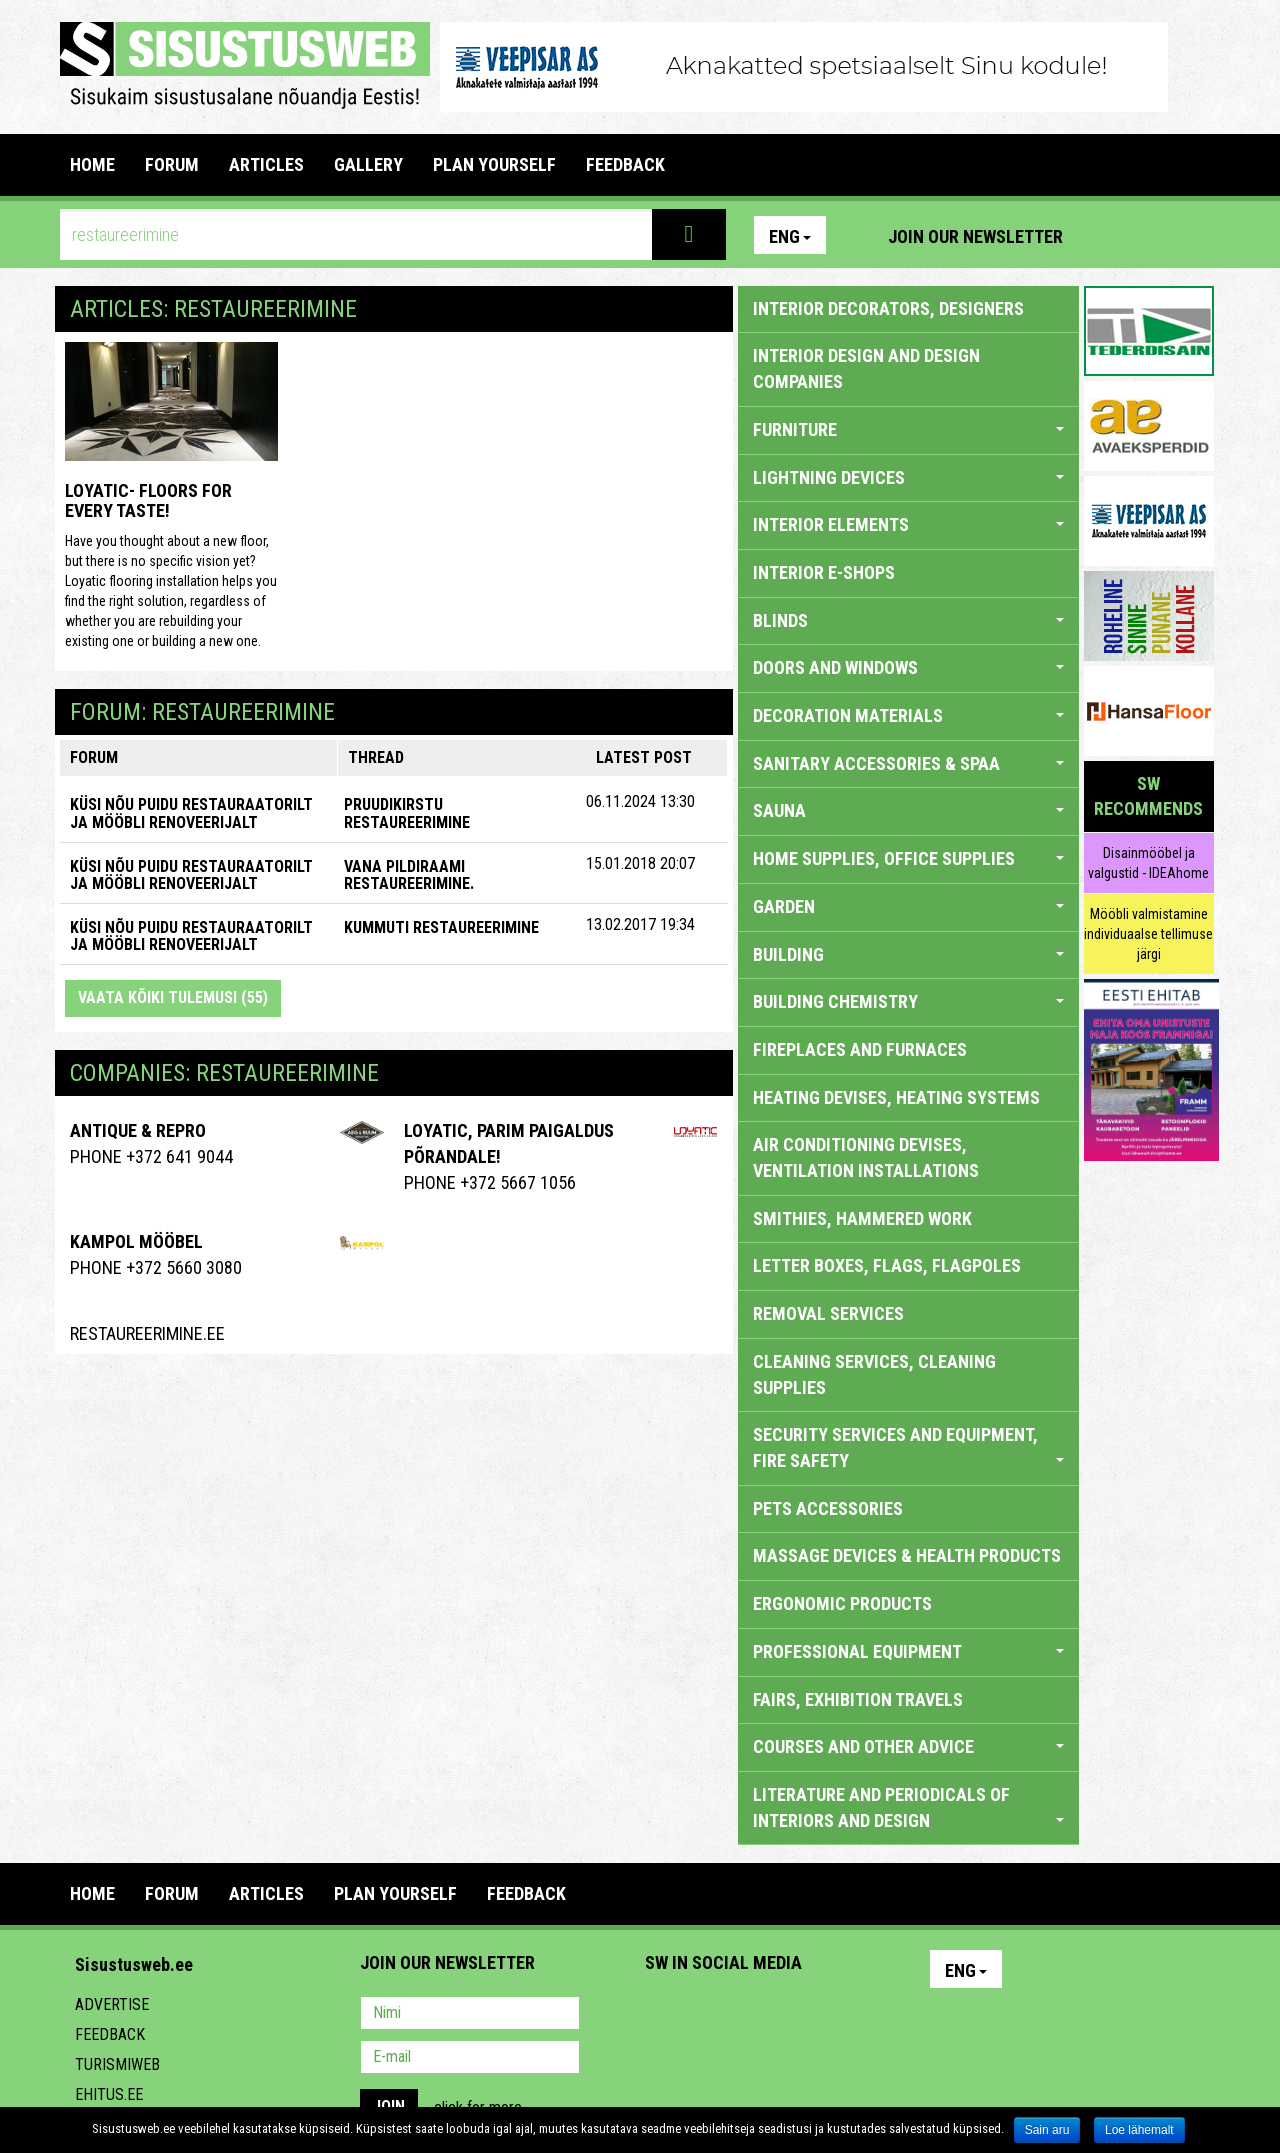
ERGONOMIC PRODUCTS (842, 1603)
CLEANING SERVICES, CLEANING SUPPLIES (874, 1374)
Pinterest (1108, 235)
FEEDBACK (625, 164)
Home (92, 164)
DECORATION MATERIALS (908, 715)
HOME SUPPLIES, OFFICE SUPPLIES (908, 858)
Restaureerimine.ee (147, 1333)
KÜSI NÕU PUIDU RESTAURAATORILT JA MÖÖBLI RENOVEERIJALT (191, 813)
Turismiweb (117, 2064)
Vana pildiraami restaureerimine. (409, 875)
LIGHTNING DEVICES (908, 477)
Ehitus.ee (109, 2094)
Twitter (793, 2015)
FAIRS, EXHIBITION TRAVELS (858, 1699)
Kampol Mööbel (136, 1241)
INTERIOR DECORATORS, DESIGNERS (888, 308)
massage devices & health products (907, 1555)
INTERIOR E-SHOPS (824, 572)
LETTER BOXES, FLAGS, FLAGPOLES (887, 1265)
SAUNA (908, 810)
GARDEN (908, 906)
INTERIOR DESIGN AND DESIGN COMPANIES (866, 368)
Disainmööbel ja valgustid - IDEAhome (1148, 863)
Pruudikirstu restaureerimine (407, 813)
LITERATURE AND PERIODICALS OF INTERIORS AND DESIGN (908, 1807)
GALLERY (368, 164)
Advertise (112, 2004)
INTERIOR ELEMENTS (908, 524)
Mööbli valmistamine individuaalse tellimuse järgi (1148, 934)
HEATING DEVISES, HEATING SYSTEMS (896, 1097)
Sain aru (1047, 2130)
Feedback (110, 2034)
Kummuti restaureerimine (441, 927)
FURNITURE (908, 429)
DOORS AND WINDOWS (908, 667)
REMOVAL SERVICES (828, 1313)
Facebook (1151, 235)
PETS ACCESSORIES (828, 1508)
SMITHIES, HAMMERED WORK (862, 1218)
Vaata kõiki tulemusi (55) (173, 997)
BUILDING (908, 954)
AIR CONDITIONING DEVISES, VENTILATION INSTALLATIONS (866, 1157)
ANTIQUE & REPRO (138, 1130)
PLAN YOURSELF (494, 164)
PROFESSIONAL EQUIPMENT (908, 1651)
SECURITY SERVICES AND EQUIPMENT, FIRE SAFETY (908, 1447)
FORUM (172, 164)
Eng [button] (790, 236)
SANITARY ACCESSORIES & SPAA (908, 763)
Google (836, 2015)
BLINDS (908, 620)
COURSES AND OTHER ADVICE (908, 1746)
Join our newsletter (975, 236)
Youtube (1194, 235)
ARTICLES (266, 164)
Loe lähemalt (1139, 2130)
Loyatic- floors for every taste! (148, 500)
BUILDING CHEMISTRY (908, 1001)
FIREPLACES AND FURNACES (860, 1049)
